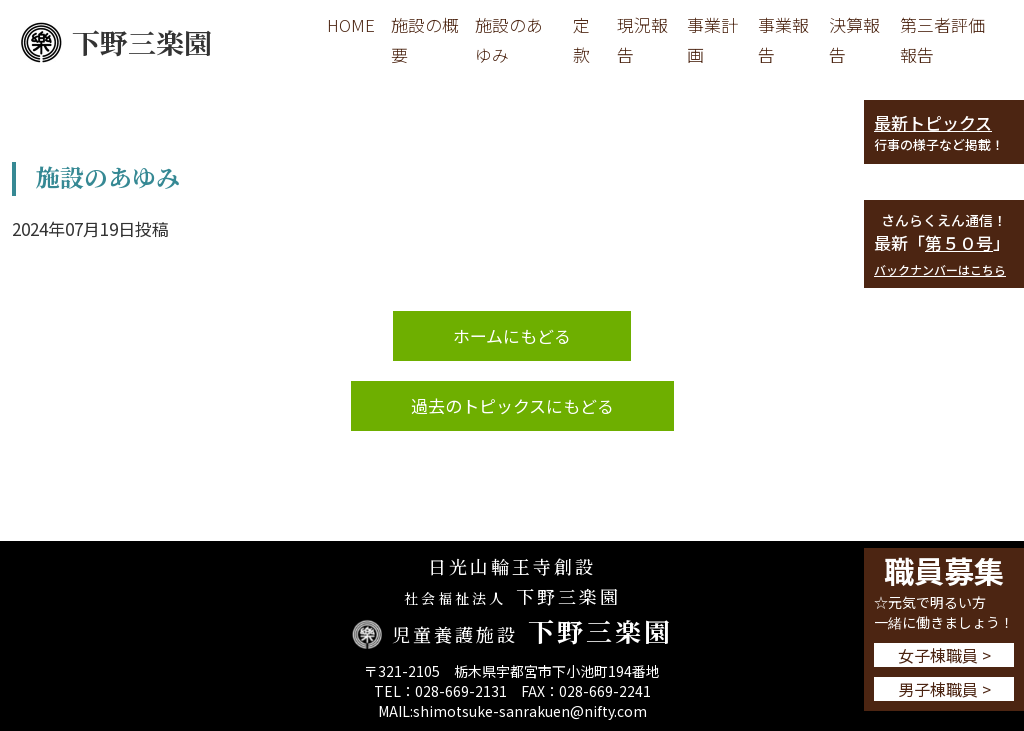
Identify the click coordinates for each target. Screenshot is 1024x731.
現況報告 (642, 39)
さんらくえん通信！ (944, 220)
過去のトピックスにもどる (512, 405)
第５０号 (959, 242)
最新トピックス (933, 122)
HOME (351, 24)
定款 (581, 39)
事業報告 (783, 39)
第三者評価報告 (942, 39)
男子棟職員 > (944, 689)
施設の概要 (425, 39)
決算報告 (854, 39)
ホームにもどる (512, 335)
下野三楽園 (116, 42)
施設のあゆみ (509, 39)
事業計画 (712, 39)
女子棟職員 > (944, 655)
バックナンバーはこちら (940, 269)
